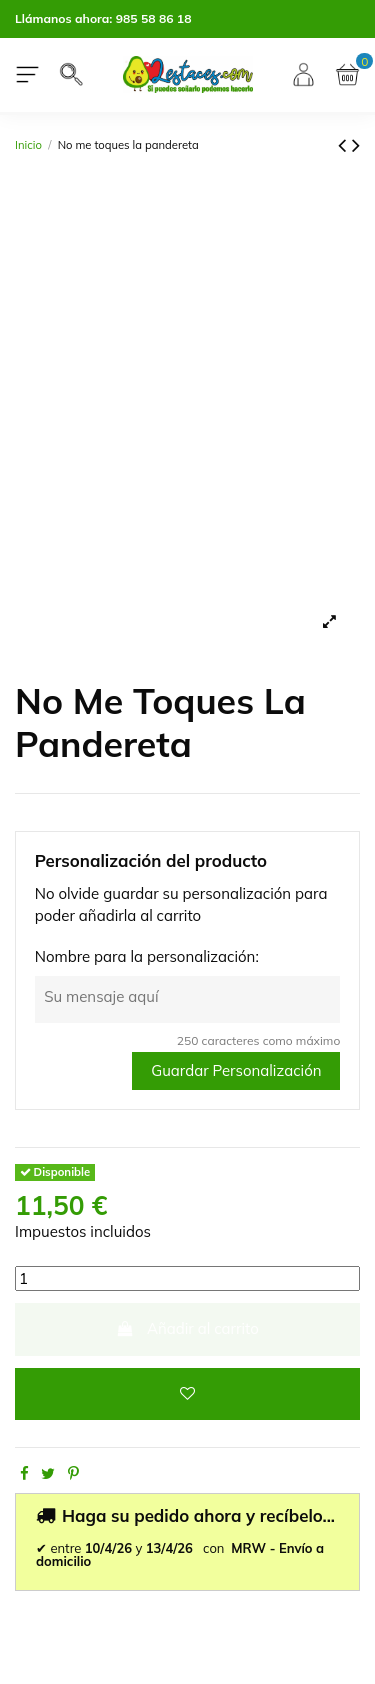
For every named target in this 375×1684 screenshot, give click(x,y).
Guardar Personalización (236, 1070)
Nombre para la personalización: (147, 956)
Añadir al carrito (187, 1328)
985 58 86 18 (154, 18)
